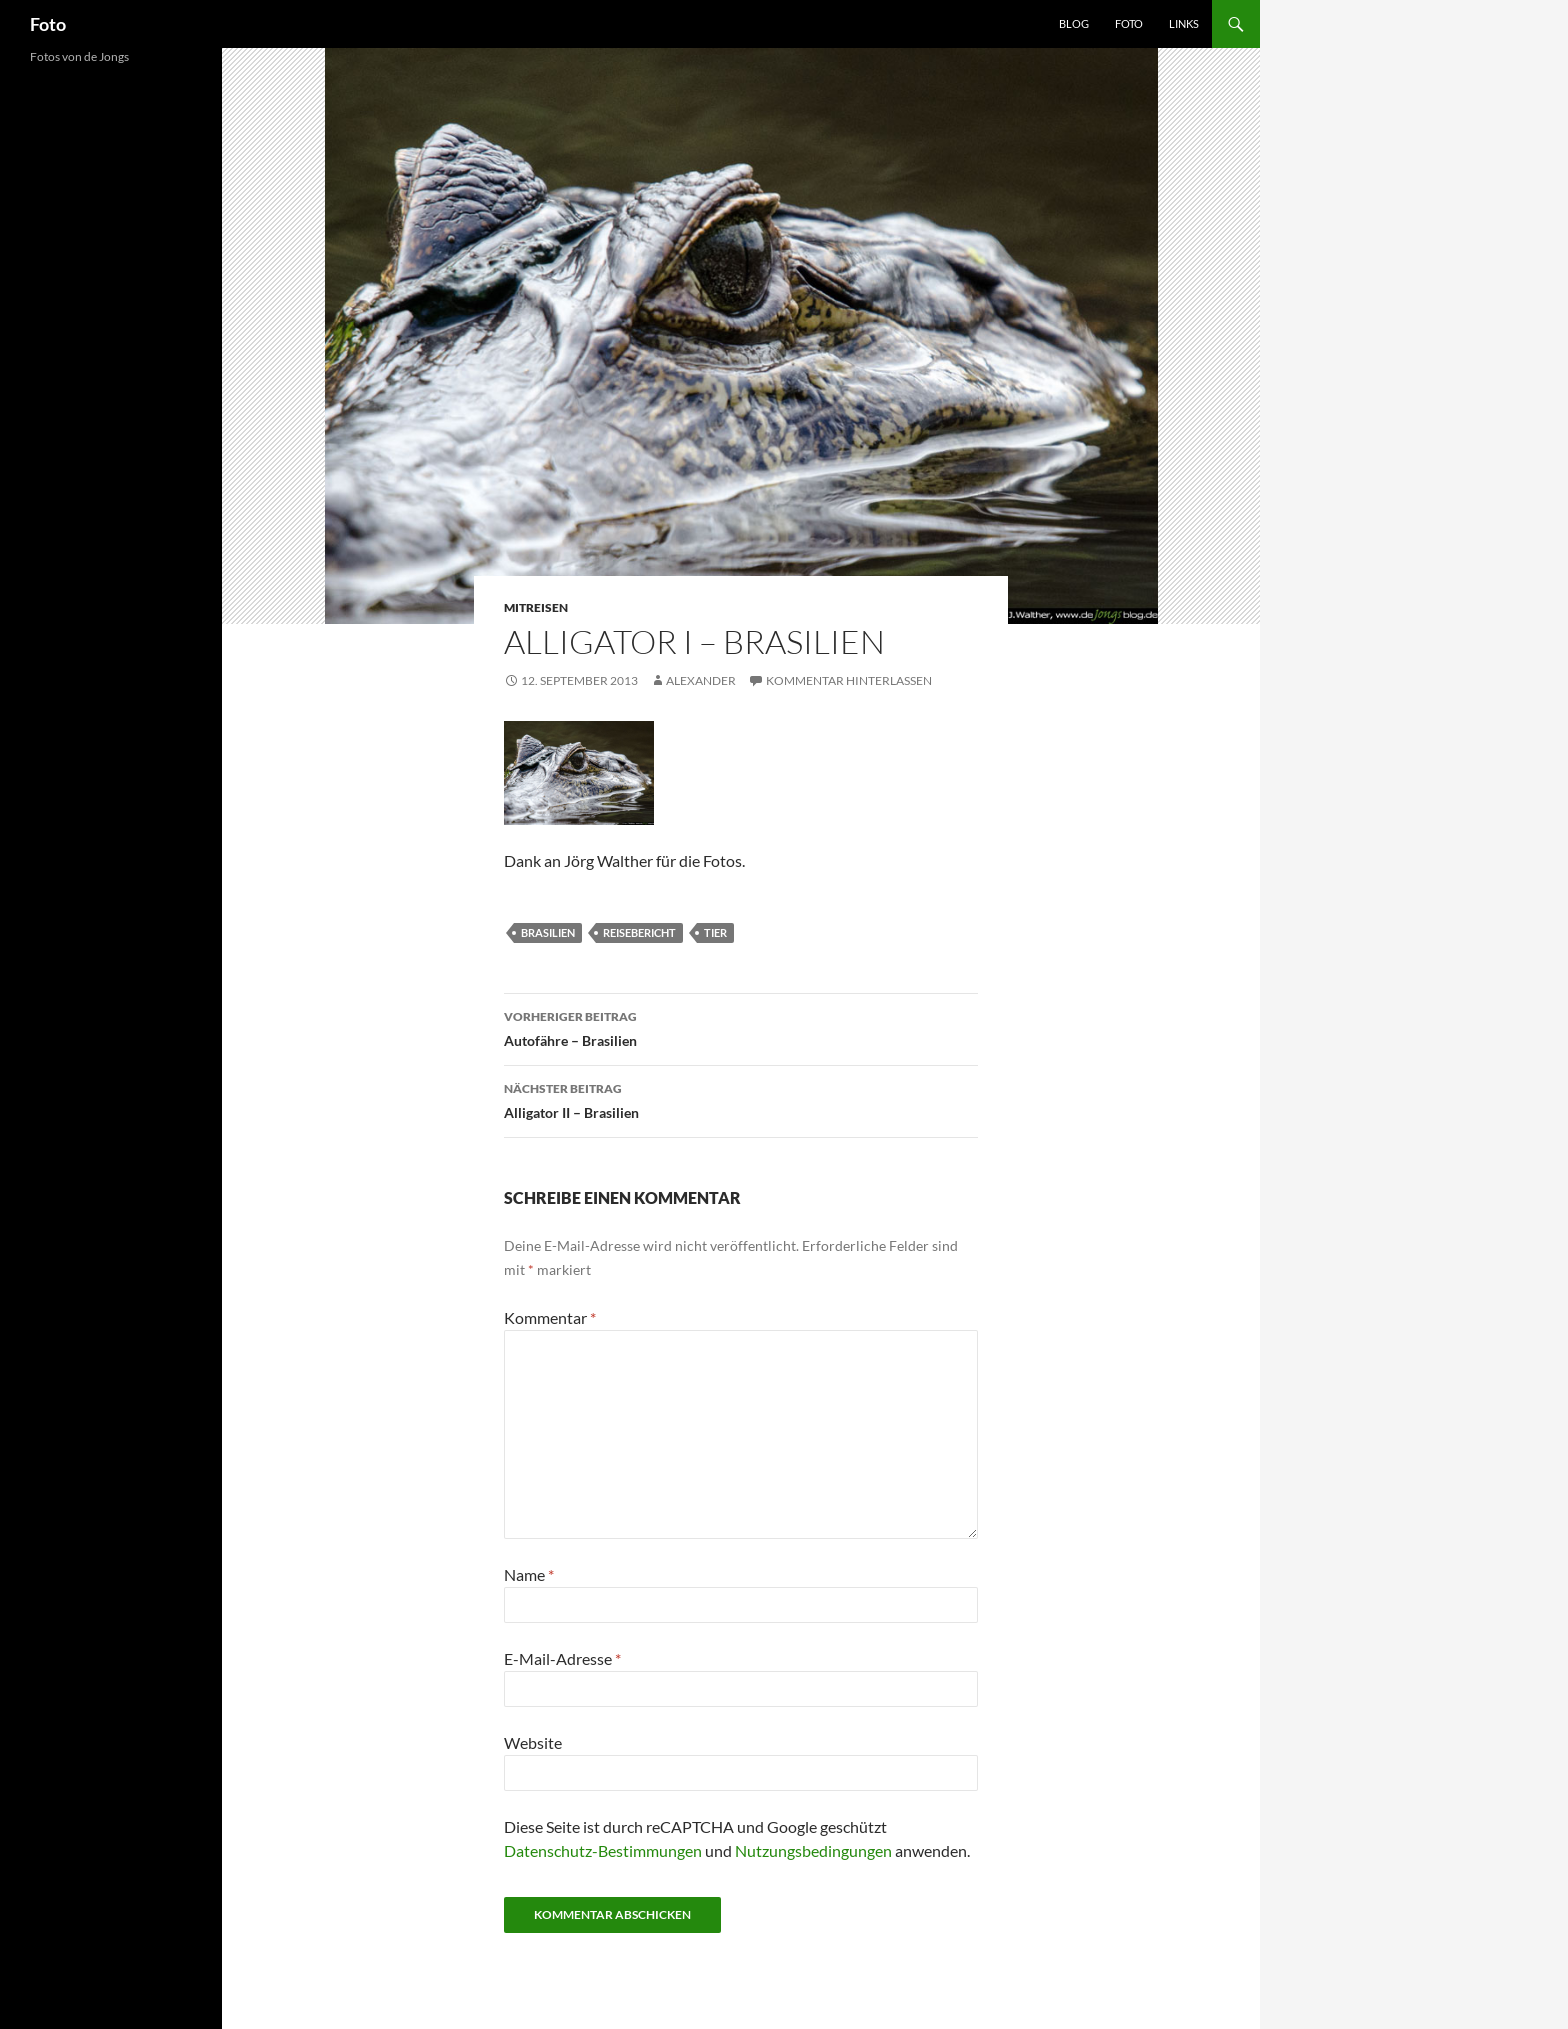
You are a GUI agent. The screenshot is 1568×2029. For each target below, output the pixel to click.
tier (715, 932)
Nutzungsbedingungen (813, 1850)
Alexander (701, 680)
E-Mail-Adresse (562, 1658)
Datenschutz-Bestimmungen (603, 1850)
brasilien (548, 932)
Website (533, 1742)
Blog (1074, 23)
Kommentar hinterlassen (849, 680)
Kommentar (550, 1317)
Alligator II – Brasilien (741, 1099)
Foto (48, 24)
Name (529, 1574)
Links (1184, 23)
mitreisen (536, 607)
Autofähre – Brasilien (741, 1027)
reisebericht (639, 932)
